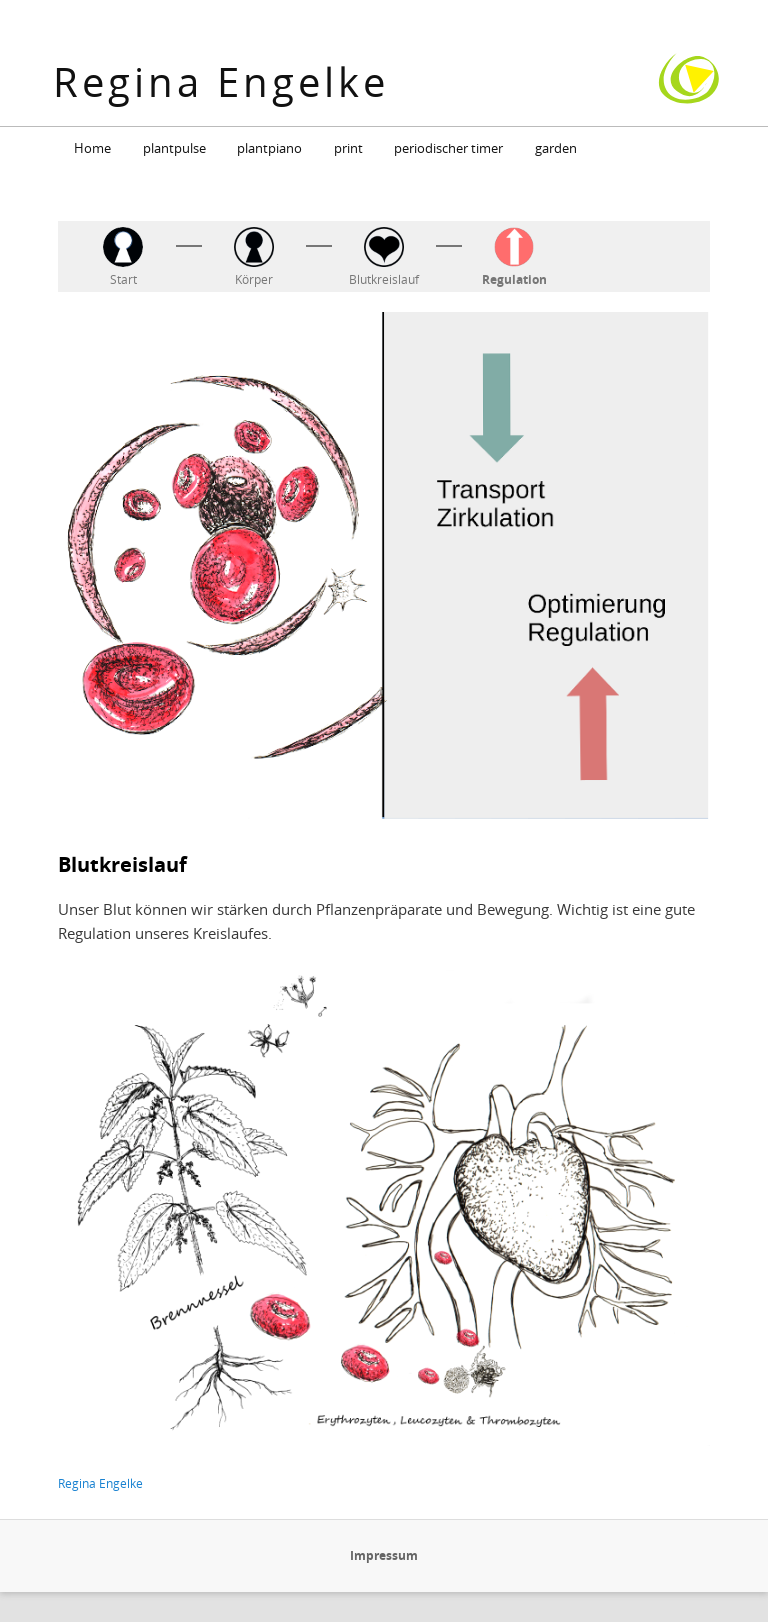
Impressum (384, 1555)
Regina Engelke (221, 81)
